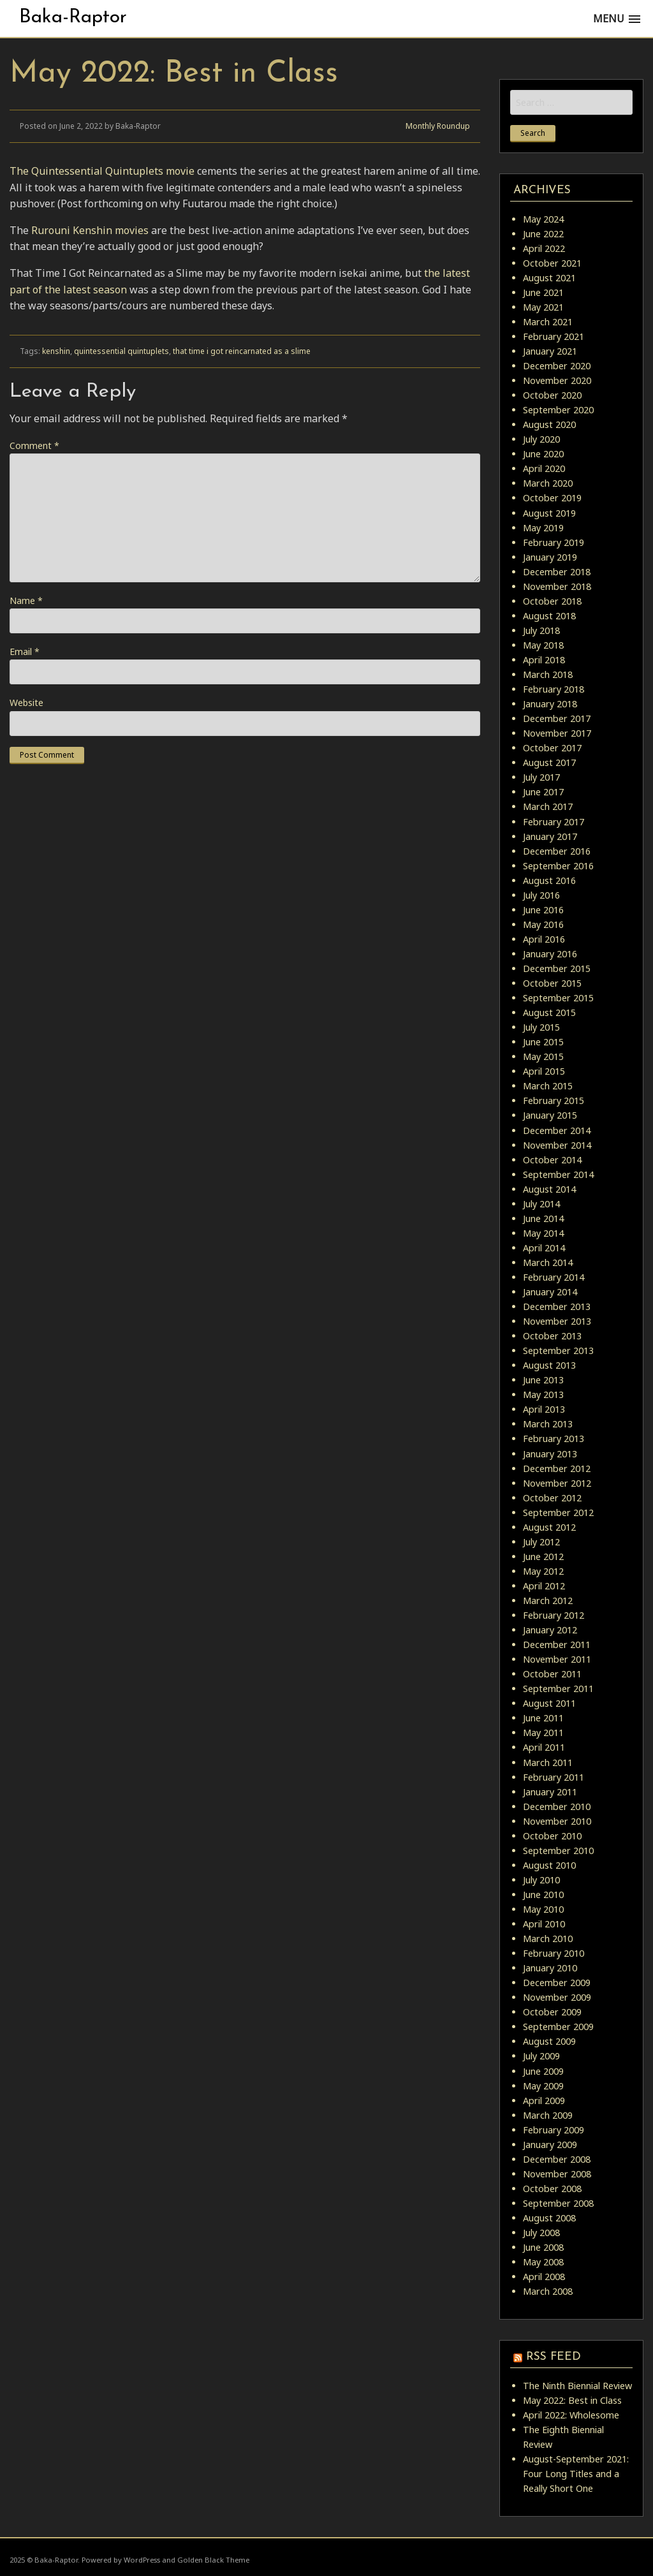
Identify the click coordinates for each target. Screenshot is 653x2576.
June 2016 (543, 910)
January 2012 (550, 1630)
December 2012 (557, 1468)
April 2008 (544, 2277)
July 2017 (541, 777)
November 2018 (557, 586)
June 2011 (543, 1718)
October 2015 (552, 983)
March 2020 (548, 483)
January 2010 (550, 1968)
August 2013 (549, 1365)
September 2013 (558, 1350)
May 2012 (543, 1571)
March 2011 (548, 1762)
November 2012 (557, 1483)
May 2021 (543, 307)
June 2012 (543, 1556)
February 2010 (553, 1953)
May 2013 (543, 1394)
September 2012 (558, 1512)
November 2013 (557, 1321)
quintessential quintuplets (121, 351)
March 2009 (548, 2115)
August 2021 (549, 278)
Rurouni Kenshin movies (90, 230)
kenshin (56, 351)
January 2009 (550, 2144)
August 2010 (549, 1865)
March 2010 (548, 1938)
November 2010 (557, 1821)
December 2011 (557, 1644)
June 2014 (543, 1218)
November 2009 (557, 1997)
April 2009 (544, 2100)
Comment (34, 445)
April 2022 (544, 248)
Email (25, 651)
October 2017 (552, 748)
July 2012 (541, 1542)
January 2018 (550, 704)
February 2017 (553, 822)
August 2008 (549, 2218)
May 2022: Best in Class (572, 2400)
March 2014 (548, 1262)
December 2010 (557, 1806)
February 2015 (553, 1100)
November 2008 (557, 2174)
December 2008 (557, 2159)
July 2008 (541, 2232)
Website (26, 702)
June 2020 (543, 454)
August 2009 (549, 2041)
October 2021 (552, 263)
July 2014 (541, 1204)
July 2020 (541, 439)
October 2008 (552, 2188)
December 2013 (557, 1306)
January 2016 (550, 954)
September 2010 (558, 1850)
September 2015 (558, 998)
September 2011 (558, 1688)
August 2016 (549, 880)
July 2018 (541, 630)
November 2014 (557, 1145)
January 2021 (550, 351)
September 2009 (558, 2026)
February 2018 (553, 689)
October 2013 (552, 1336)
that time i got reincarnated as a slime (242, 351)
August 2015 (549, 1012)
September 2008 (558, 2203)
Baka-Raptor (73, 17)
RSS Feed (553, 2357)
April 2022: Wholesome (571, 2415)
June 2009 (543, 2071)
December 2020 (557, 366)
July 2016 (541, 895)
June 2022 (543, 234)
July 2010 (541, 1880)
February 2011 (553, 1777)
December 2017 (557, 718)
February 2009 (553, 2130)
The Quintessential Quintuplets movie (102, 171)
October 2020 (552, 395)
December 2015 (557, 968)
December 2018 (557, 572)
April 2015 (544, 1071)
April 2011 (544, 1747)
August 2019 (549, 513)
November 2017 (557, 733)
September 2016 (558, 866)
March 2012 (548, 1600)
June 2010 (543, 1894)
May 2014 (543, 1233)
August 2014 (549, 1189)
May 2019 (543, 528)
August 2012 (549, 1527)
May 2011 (543, 1732)
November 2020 (557, 380)
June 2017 (543, 792)
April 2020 (544, 468)
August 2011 (549, 1703)
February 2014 (553, 1277)
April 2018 (544, 660)
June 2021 (543, 292)
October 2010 (552, 1836)
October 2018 (552, 601)
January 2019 (550, 557)
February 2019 (553, 542)
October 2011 (552, 1674)
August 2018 (549, 616)
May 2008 (543, 2262)
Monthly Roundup (438, 126)
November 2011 (557, 1659)
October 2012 (552, 1498)
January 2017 (550, 836)
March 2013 (548, 1424)
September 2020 (558, 410)
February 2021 (553, 336)
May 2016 (543, 924)
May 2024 (543, 219)
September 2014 (558, 1174)
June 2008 (543, 2247)
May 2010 (543, 1909)
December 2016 (557, 851)
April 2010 (544, 1924)
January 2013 (550, 1454)
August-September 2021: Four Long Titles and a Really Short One (576, 2473)
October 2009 (552, 2012)
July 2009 (541, 2056)
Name (26, 600)
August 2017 (549, 762)
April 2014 (544, 1248)
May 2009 (543, 2086)
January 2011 (550, 1792)
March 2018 (548, 674)
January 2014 (550, 1292)
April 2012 (544, 1586)
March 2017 (548, 806)
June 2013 (543, 1380)
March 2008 (548, 2291)
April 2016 (544, 939)
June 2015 (543, 1042)
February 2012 (553, 1615)
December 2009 (557, 1982)
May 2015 (543, 1056)
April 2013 (544, 1409)
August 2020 (549, 424)
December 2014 (557, 1130)
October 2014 (552, 1160)
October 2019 (552, 498)
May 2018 (543, 645)
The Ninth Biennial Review (577, 2386)
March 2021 (548, 322)
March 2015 (548, 1086)
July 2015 (541, 1027)
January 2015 (550, 1115)
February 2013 (553, 1438)
